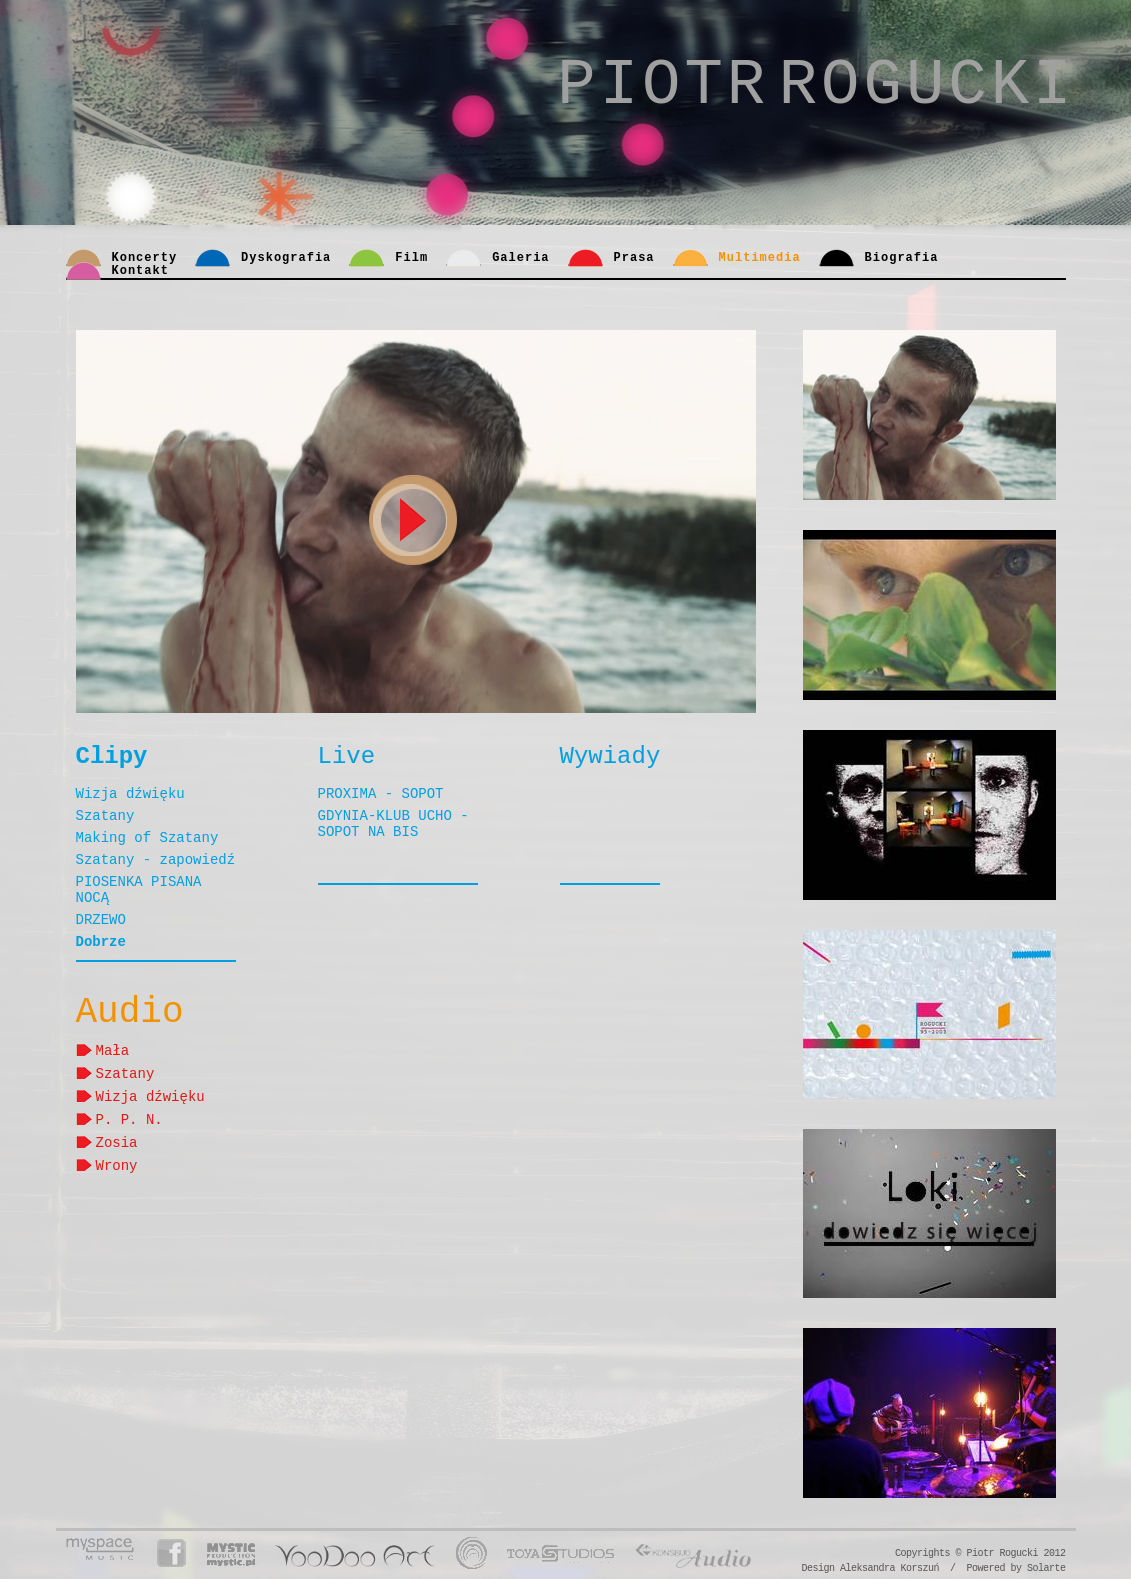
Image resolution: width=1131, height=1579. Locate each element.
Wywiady (610, 756)
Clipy (112, 756)
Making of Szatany (147, 838)
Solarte (1046, 1568)
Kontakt (140, 271)
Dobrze (101, 942)
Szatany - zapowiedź (156, 860)
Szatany (105, 816)
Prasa (634, 258)
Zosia (117, 1141)
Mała (113, 1049)
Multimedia (760, 258)
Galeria (520, 258)
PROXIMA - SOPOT (381, 794)
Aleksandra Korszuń (889, 1568)
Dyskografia (286, 258)
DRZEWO (101, 920)
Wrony (117, 1164)
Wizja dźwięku (130, 794)
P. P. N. (129, 1118)
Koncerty (145, 258)
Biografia (902, 258)
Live (347, 756)
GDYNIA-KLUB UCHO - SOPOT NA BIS (393, 824)
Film (411, 258)
